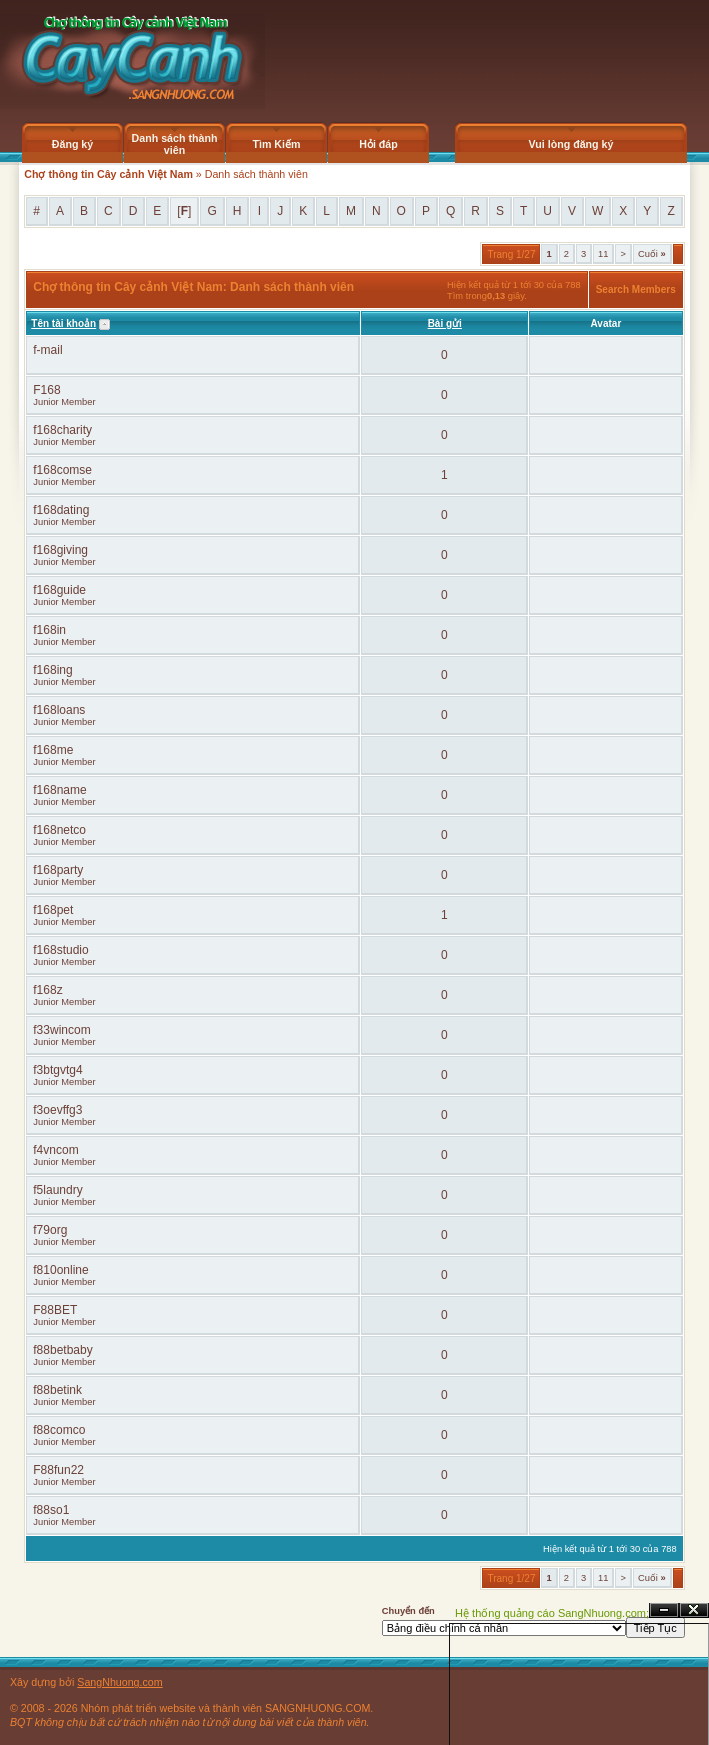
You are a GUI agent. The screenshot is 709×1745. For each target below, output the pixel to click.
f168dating (61, 510)
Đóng (694, 1610)
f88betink (57, 1390)
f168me (53, 750)
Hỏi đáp (378, 144)
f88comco (59, 1430)
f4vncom (55, 1150)
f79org (50, 1230)
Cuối (652, 254)
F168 (46, 390)
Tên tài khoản (63, 323)
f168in (49, 630)
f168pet (53, 910)
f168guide (59, 590)
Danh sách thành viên (175, 144)
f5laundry (57, 1190)
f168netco (59, 830)
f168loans (59, 710)
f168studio (60, 950)
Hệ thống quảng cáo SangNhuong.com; (552, 1613)
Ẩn (664, 1610)
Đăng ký (72, 144)
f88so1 (51, 1510)
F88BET (55, 1310)
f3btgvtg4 (57, 1070)
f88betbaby (62, 1350)
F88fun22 (58, 1470)
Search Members (636, 289)
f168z (47, 990)
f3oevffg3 (57, 1110)
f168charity (62, 430)
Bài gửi (445, 323)
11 (603, 254)
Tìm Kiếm (276, 144)
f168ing (52, 670)
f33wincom (61, 1030)
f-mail (47, 350)
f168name (59, 790)
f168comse (62, 470)
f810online (60, 1270)
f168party (58, 870)
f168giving (60, 550)
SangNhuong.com (119, 1682)
